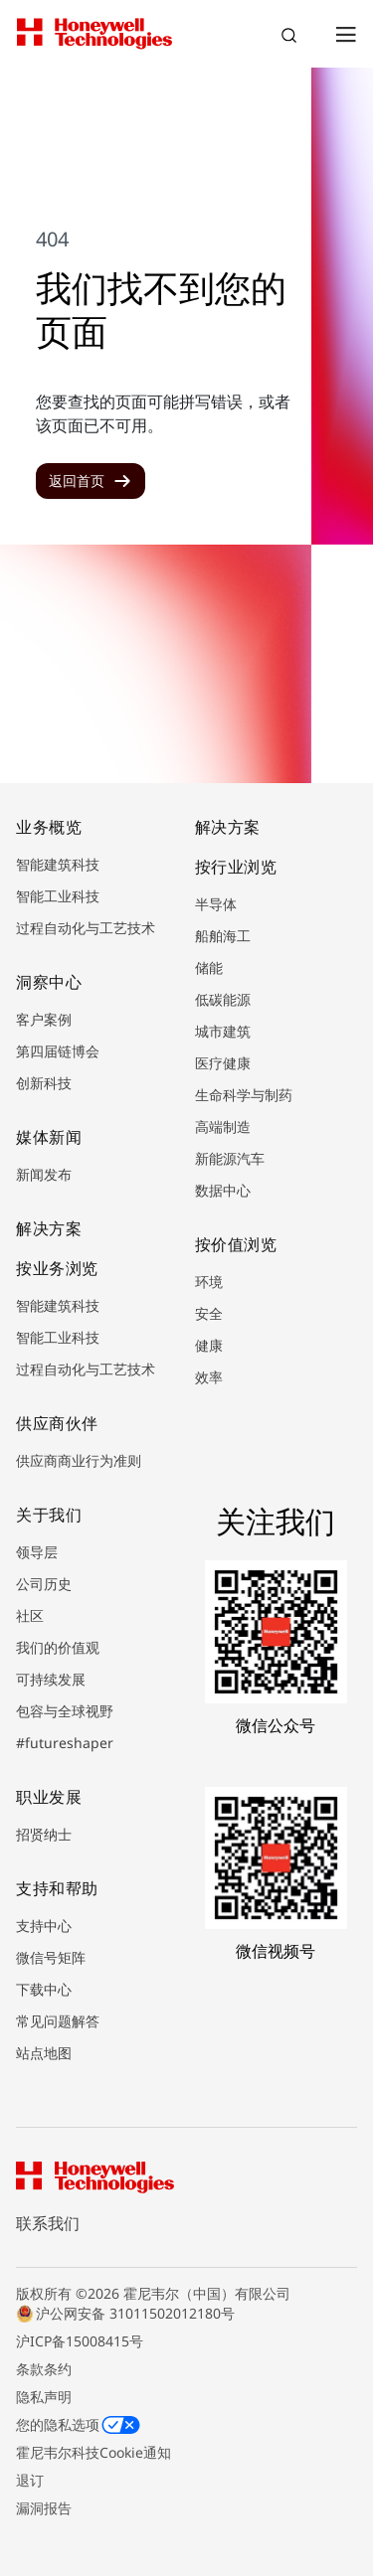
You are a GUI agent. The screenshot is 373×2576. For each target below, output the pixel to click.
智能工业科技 (57, 895)
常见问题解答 (57, 2021)
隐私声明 (44, 2396)
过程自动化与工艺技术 (85, 927)
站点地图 (44, 2052)
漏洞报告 (44, 2507)
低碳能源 (223, 999)
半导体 (216, 903)
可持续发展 (51, 1679)
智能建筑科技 (57, 864)
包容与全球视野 (64, 1710)
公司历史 (44, 1583)
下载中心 (44, 1989)
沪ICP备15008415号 (79, 2341)
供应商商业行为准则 (78, 1460)
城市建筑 (223, 1031)
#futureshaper (64, 1742)
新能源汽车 (230, 1158)
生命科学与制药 (243, 1094)
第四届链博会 (57, 1051)
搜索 (291, 38)
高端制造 (223, 1126)
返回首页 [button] (76, 480)
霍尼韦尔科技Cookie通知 (93, 2452)
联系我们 (48, 2223)
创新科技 (44, 1082)
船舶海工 (223, 935)
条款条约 (44, 2368)
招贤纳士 (44, 1834)
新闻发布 (44, 1174)
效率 (209, 1377)
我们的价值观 (57, 1647)
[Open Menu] (345, 34)
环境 (209, 1281)
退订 (30, 2480)
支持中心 (44, 1925)
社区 (30, 1615)
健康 (209, 1345)
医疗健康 (223, 1062)
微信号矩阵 (51, 1957)
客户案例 (44, 1019)
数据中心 (223, 1190)
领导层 (37, 1551)
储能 (209, 967)
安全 (209, 1313)
